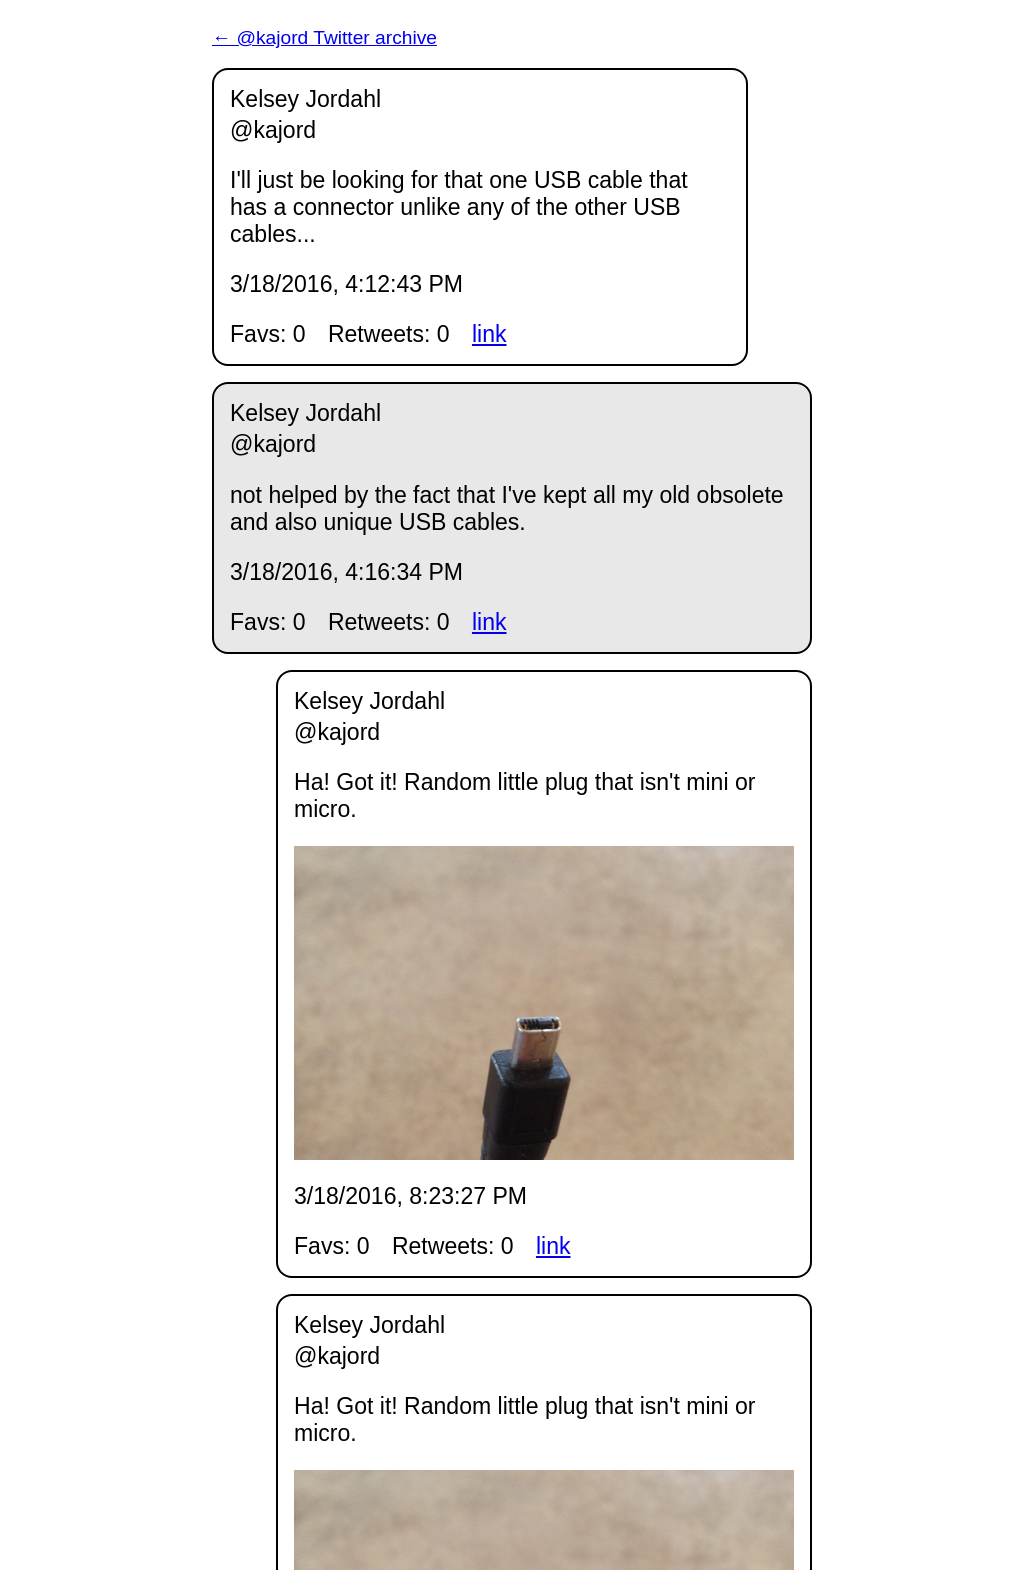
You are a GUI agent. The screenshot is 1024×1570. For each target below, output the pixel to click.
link (489, 334)
